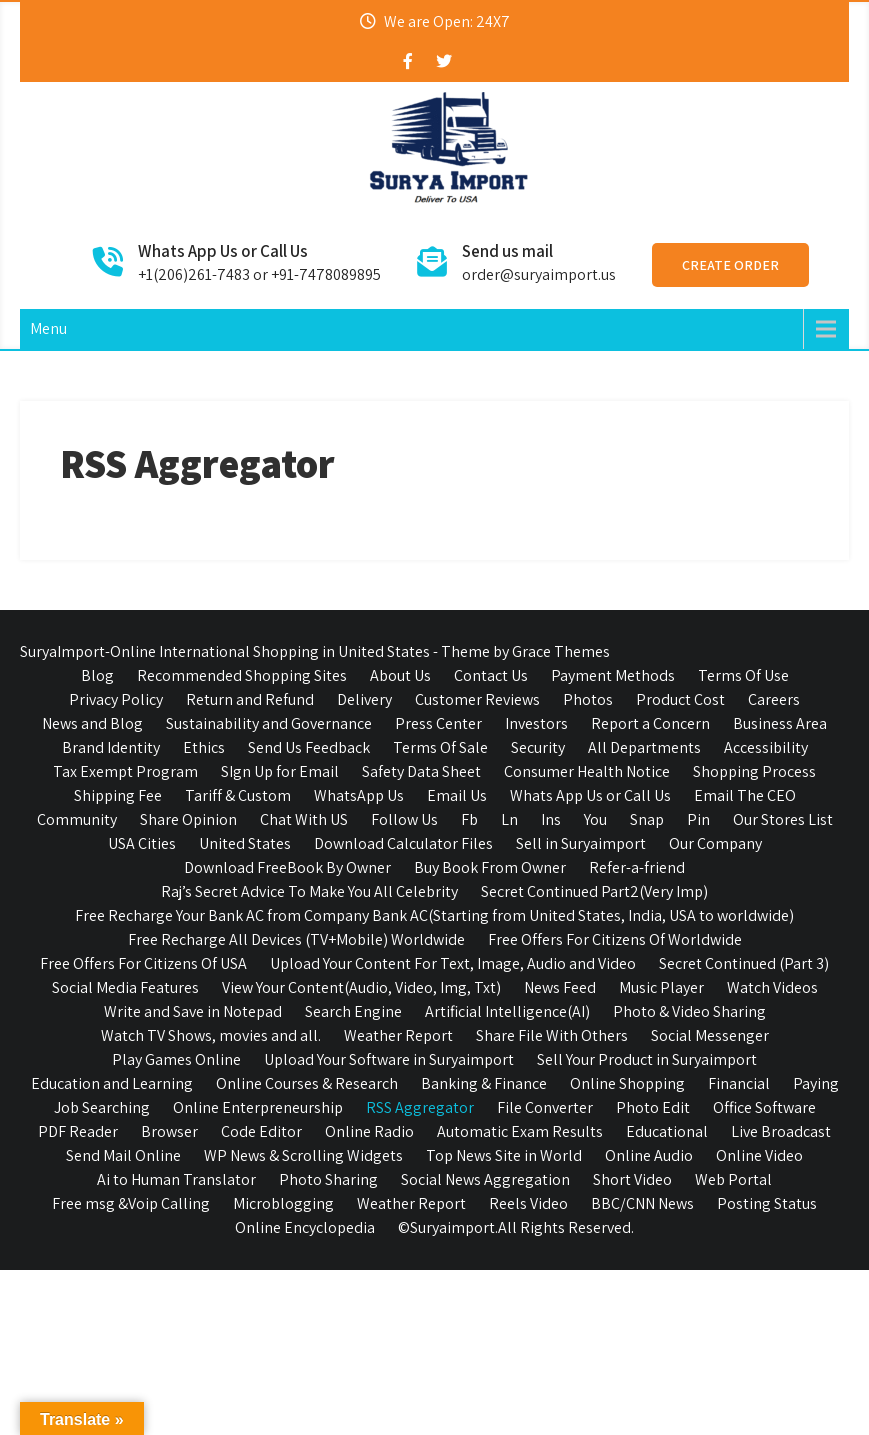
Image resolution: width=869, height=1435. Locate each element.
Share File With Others (552, 1035)
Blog (97, 675)
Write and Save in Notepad (193, 1011)
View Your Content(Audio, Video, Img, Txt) (361, 987)
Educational (667, 1131)
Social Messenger (710, 1035)
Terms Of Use (743, 675)
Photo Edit (653, 1107)
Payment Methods (613, 675)
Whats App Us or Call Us (590, 795)
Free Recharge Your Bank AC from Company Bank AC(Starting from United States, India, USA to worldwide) (434, 915)
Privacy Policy (116, 699)
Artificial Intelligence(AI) (507, 1011)
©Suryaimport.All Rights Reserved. (516, 1227)
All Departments (644, 747)
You (595, 819)
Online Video (759, 1155)
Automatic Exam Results (520, 1131)
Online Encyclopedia (305, 1227)
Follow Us (404, 819)
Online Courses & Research (307, 1083)
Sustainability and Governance (269, 723)
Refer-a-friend (637, 867)
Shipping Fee (118, 795)
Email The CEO (745, 795)
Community (77, 819)
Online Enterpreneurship (258, 1107)
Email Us (457, 795)
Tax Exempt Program (125, 771)
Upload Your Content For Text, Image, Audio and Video (453, 963)
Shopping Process (754, 771)
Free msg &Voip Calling (131, 1203)
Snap (647, 819)
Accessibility (766, 747)
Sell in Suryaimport (581, 843)
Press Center (438, 723)
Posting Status (767, 1203)
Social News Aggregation (485, 1179)
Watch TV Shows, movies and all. (211, 1035)
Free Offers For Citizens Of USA (143, 963)
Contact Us (491, 675)
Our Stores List (783, 819)
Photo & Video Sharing (689, 1011)
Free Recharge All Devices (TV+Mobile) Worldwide (296, 939)
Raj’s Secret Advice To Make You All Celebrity (309, 891)
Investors (536, 723)
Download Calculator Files (403, 843)
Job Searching (102, 1107)
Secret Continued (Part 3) (744, 963)
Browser (169, 1131)
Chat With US (304, 819)
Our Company (715, 843)
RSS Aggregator (420, 1107)
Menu (48, 328)
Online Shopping (627, 1083)
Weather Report (398, 1035)
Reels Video (528, 1203)
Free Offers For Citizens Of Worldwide (615, 939)
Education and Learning (112, 1083)
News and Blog (92, 723)
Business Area (780, 723)
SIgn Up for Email (280, 771)
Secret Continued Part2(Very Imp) (594, 891)
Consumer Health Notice (587, 771)
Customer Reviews (477, 699)
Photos (588, 699)
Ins (551, 819)
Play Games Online (176, 1059)
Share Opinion (188, 819)
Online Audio (649, 1155)
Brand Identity (111, 747)
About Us (400, 675)
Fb (469, 819)
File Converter (545, 1107)
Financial (739, 1083)
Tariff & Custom (238, 795)
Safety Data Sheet (421, 771)
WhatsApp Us (359, 795)
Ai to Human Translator (176, 1179)
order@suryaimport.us (539, 274)
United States (245, 843)
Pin (698, 819)
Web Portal (733, 1179)
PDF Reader (78, 1131)
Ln (509, 819)
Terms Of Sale (440, 747)
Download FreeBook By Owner (287, 867)
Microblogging (283, 1203)
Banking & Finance (484, 1083)
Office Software (764, 1107)
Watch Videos (772, 987)
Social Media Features (125, 987)
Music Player (661, 987)
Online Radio (369, 1131)
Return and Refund (250, 699)
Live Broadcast (781, 1131)
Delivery (364, 699)
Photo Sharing (328, 1179)
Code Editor (261, 1131)
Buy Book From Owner (490, 867)
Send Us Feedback (309, 747)
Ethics (204, 747)
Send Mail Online (123, 1155)
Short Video (632, 1179)
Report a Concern (650, 723)
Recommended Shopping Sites (242, 675)
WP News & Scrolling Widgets (303, 1155)
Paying (816, 1083)
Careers (774, 699)
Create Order (730, 265)
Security (538, 747)
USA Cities (142, 843)
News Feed (560, 987)
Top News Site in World (504, 1155)
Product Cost (680, 699)
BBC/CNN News (642, 1203)
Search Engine (353, 1011)
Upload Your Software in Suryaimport (389, 1059)
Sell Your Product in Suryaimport (647, 1059)
